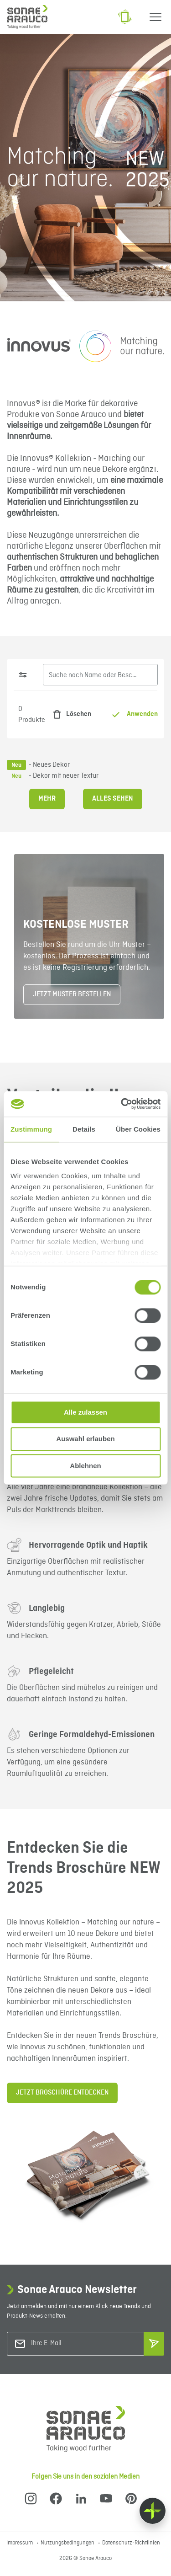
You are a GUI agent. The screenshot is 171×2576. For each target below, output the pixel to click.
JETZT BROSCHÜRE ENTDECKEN (62, 2092)
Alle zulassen (85, 1412)
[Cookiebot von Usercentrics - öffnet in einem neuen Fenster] (122, 1104)
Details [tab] (84, 1129)
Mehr (47, 798)
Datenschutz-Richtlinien (131, 2543)
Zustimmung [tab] (31, 1129)
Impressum (20, 2543)
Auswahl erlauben (85, 1439)
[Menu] (155, 17)
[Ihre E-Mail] (68, 2343)
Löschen (69, 714)
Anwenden (134, 714)
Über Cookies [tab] (138, 1129)
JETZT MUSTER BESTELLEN (72, 994)
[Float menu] (152, 2510)
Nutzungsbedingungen (68, 2543)
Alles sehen (112, 798)
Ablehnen (85, 1466)
